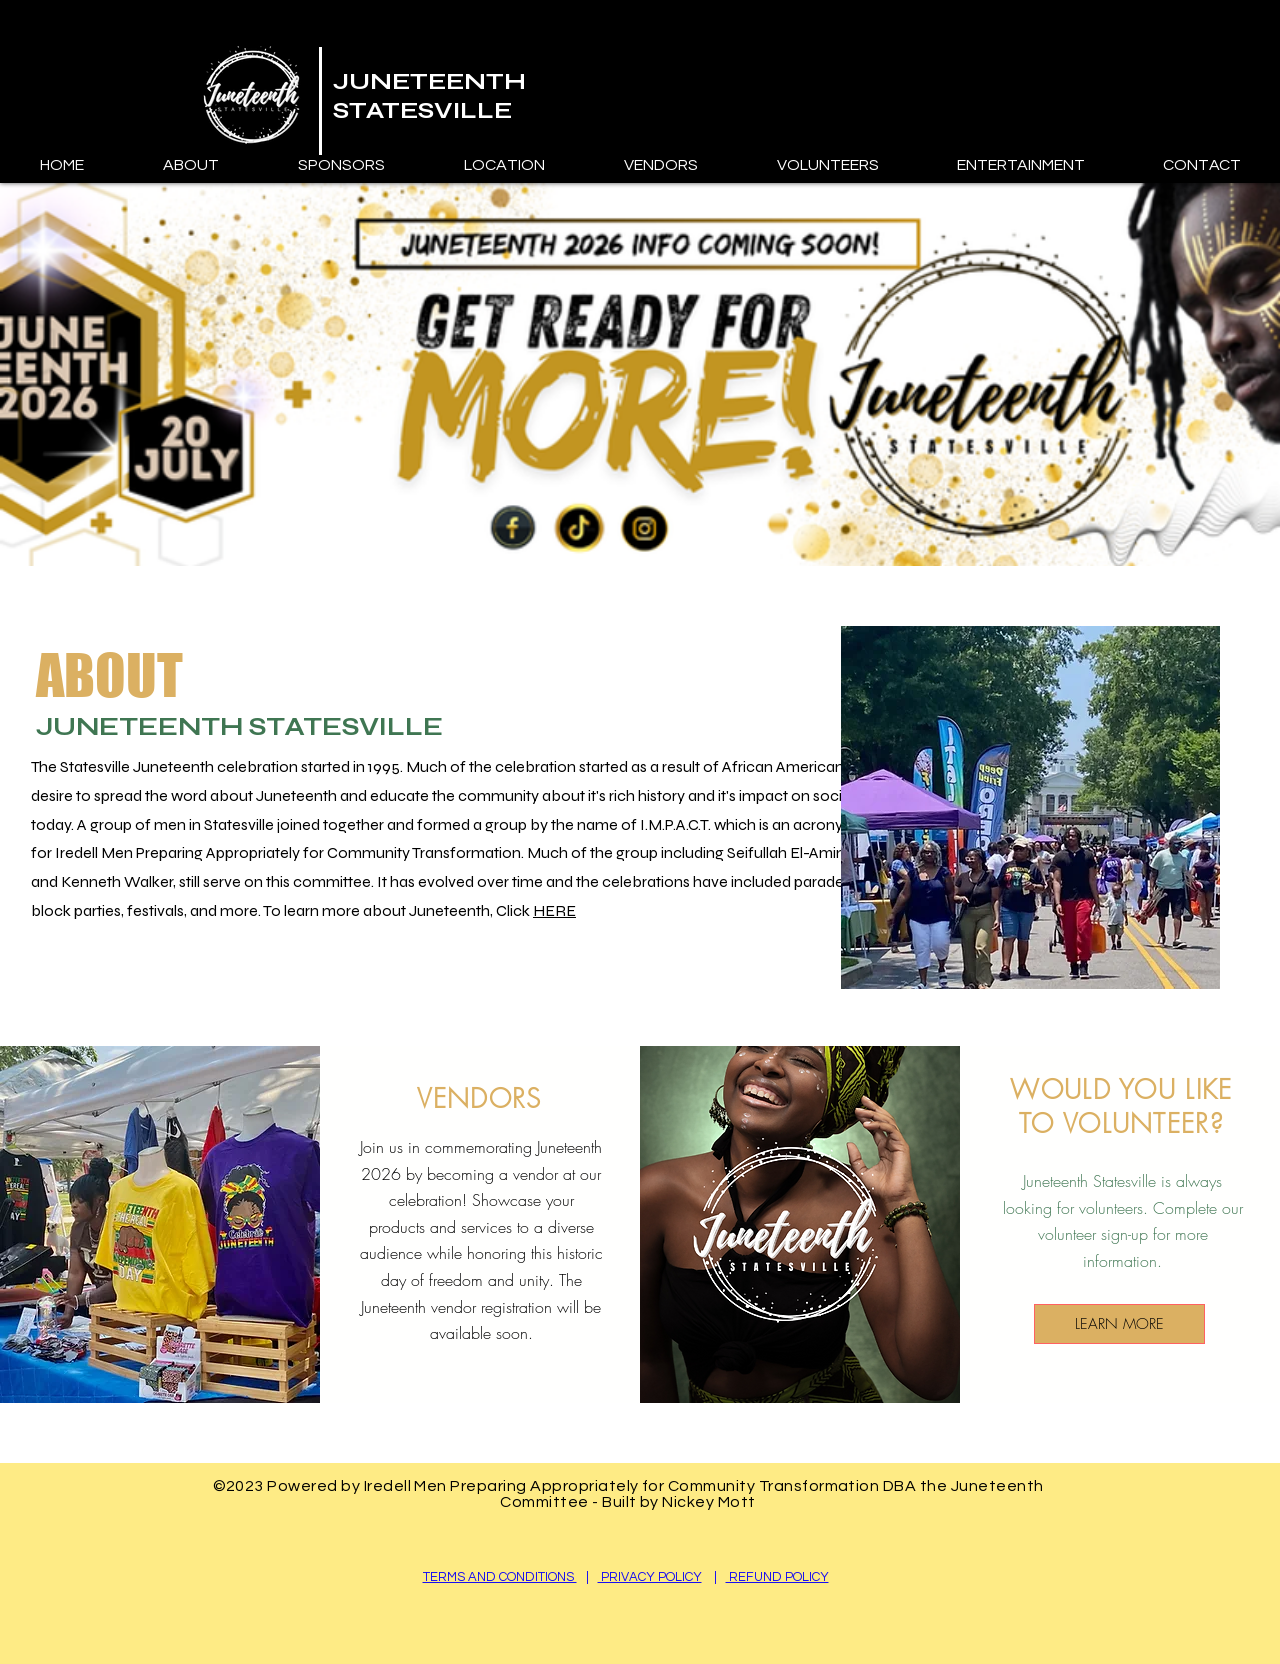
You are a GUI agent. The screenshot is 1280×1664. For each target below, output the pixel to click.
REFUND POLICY (777, 1577)
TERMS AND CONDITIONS (500, 1577)
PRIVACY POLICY (650, 1577)
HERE (554, 910)
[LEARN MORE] (1119, 1324)
